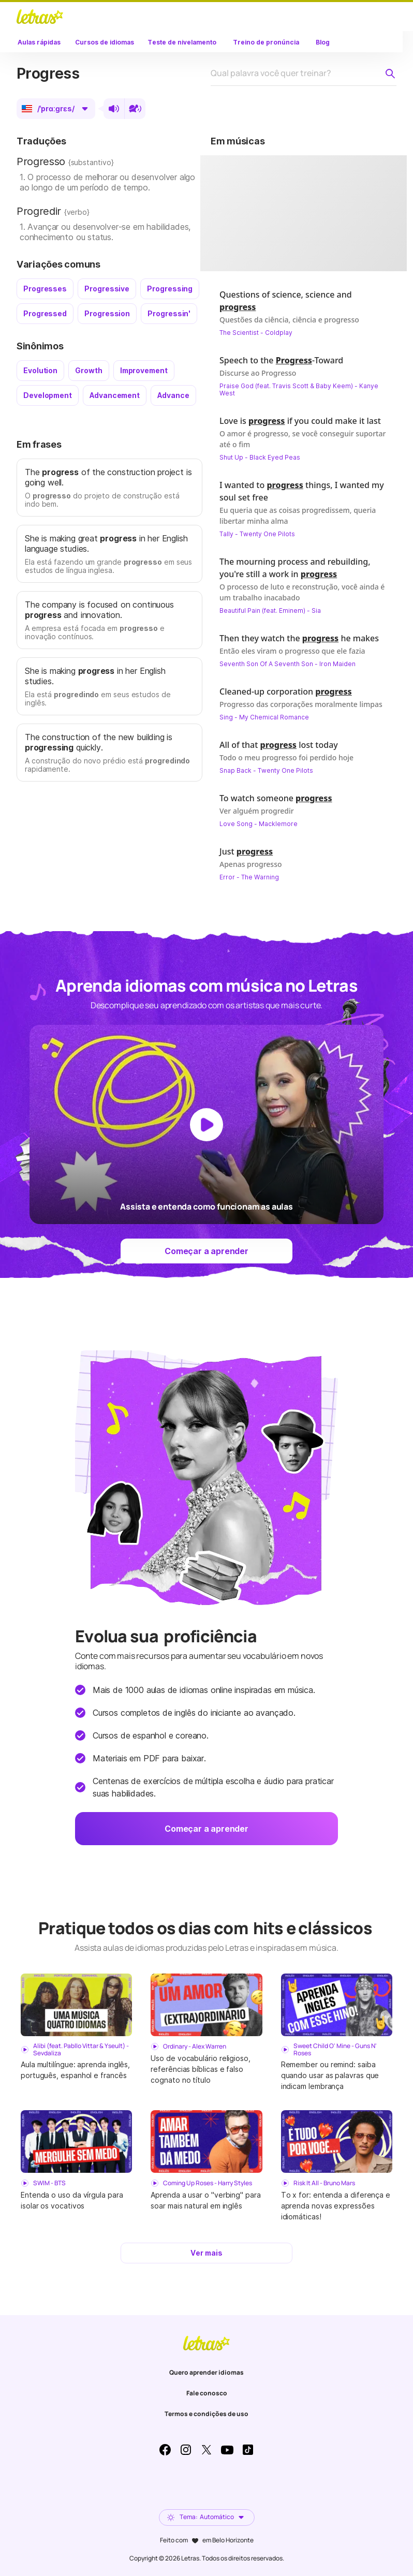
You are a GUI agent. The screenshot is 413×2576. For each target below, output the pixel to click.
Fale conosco (206, 2393)
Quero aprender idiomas (206, 2372)
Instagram (186, 2449)
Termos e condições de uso (206, 2413)
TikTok (248, 2449)
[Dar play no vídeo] (314, 213)
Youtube (227, 2449)
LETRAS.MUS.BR (40, 16)
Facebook (165, 2449)
